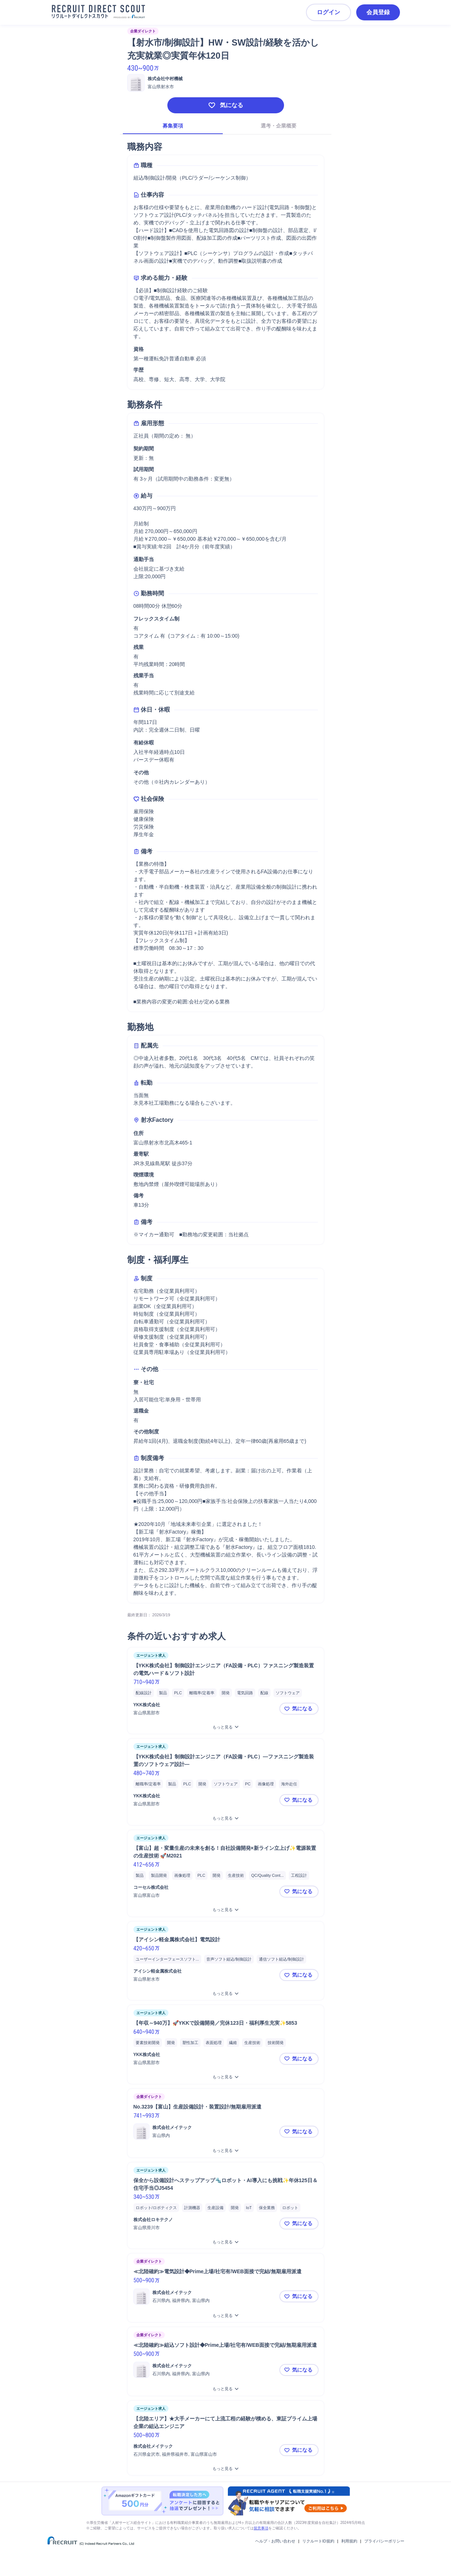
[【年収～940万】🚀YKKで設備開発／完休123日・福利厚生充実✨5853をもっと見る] (225, 2077)
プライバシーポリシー (384, 2541)
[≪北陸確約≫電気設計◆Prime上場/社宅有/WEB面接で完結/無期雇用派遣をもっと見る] (225, 2315)
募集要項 (173, 126)
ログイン (328, 12)
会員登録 (378, 12)
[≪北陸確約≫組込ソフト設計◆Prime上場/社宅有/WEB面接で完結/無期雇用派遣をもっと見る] (225, 2388)
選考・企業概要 (278, 126)
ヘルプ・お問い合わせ (275, 2541)
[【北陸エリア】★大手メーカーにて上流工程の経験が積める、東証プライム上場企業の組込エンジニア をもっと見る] (225, 2468)
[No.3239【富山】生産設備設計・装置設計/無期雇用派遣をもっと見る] (225, 2150)
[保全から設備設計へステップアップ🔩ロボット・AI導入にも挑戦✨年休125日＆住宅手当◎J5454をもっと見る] (225, 2242)
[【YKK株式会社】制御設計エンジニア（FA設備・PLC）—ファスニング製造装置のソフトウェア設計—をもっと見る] (225, 1818)
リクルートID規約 (318, 2541)
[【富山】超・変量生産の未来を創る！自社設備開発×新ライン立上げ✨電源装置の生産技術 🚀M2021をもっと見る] (225, 1909)
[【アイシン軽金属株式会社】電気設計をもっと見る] (225, 1993)
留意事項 (261, 2528)
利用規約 (349, 2541)
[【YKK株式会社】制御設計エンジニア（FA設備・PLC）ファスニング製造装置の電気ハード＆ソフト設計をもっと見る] (225, 1727)
